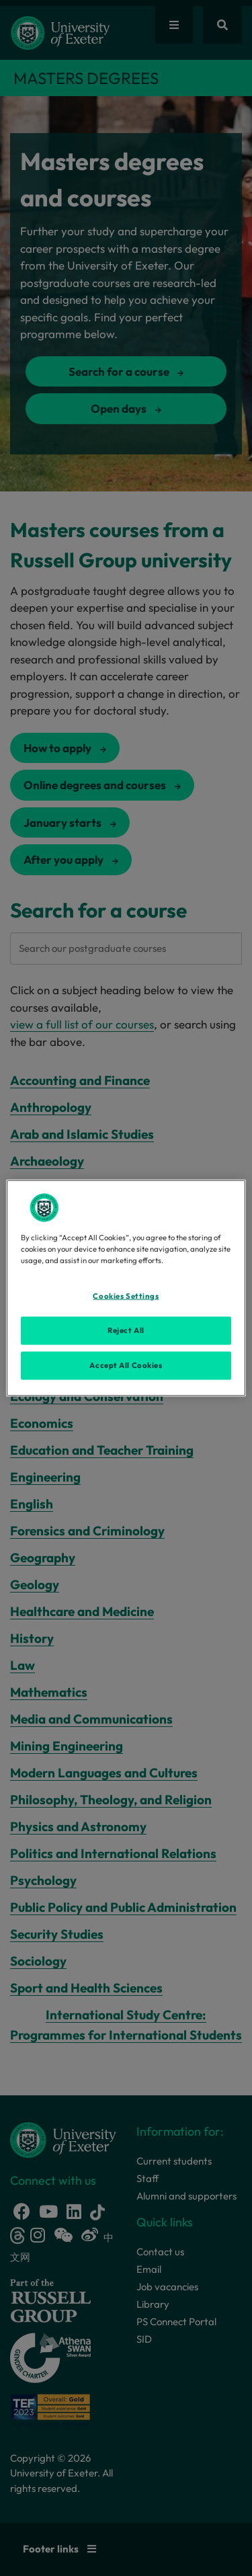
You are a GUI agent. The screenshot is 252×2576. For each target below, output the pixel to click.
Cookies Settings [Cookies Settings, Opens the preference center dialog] (126, 1296)
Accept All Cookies (125, 1365)
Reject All (126, 1330)
